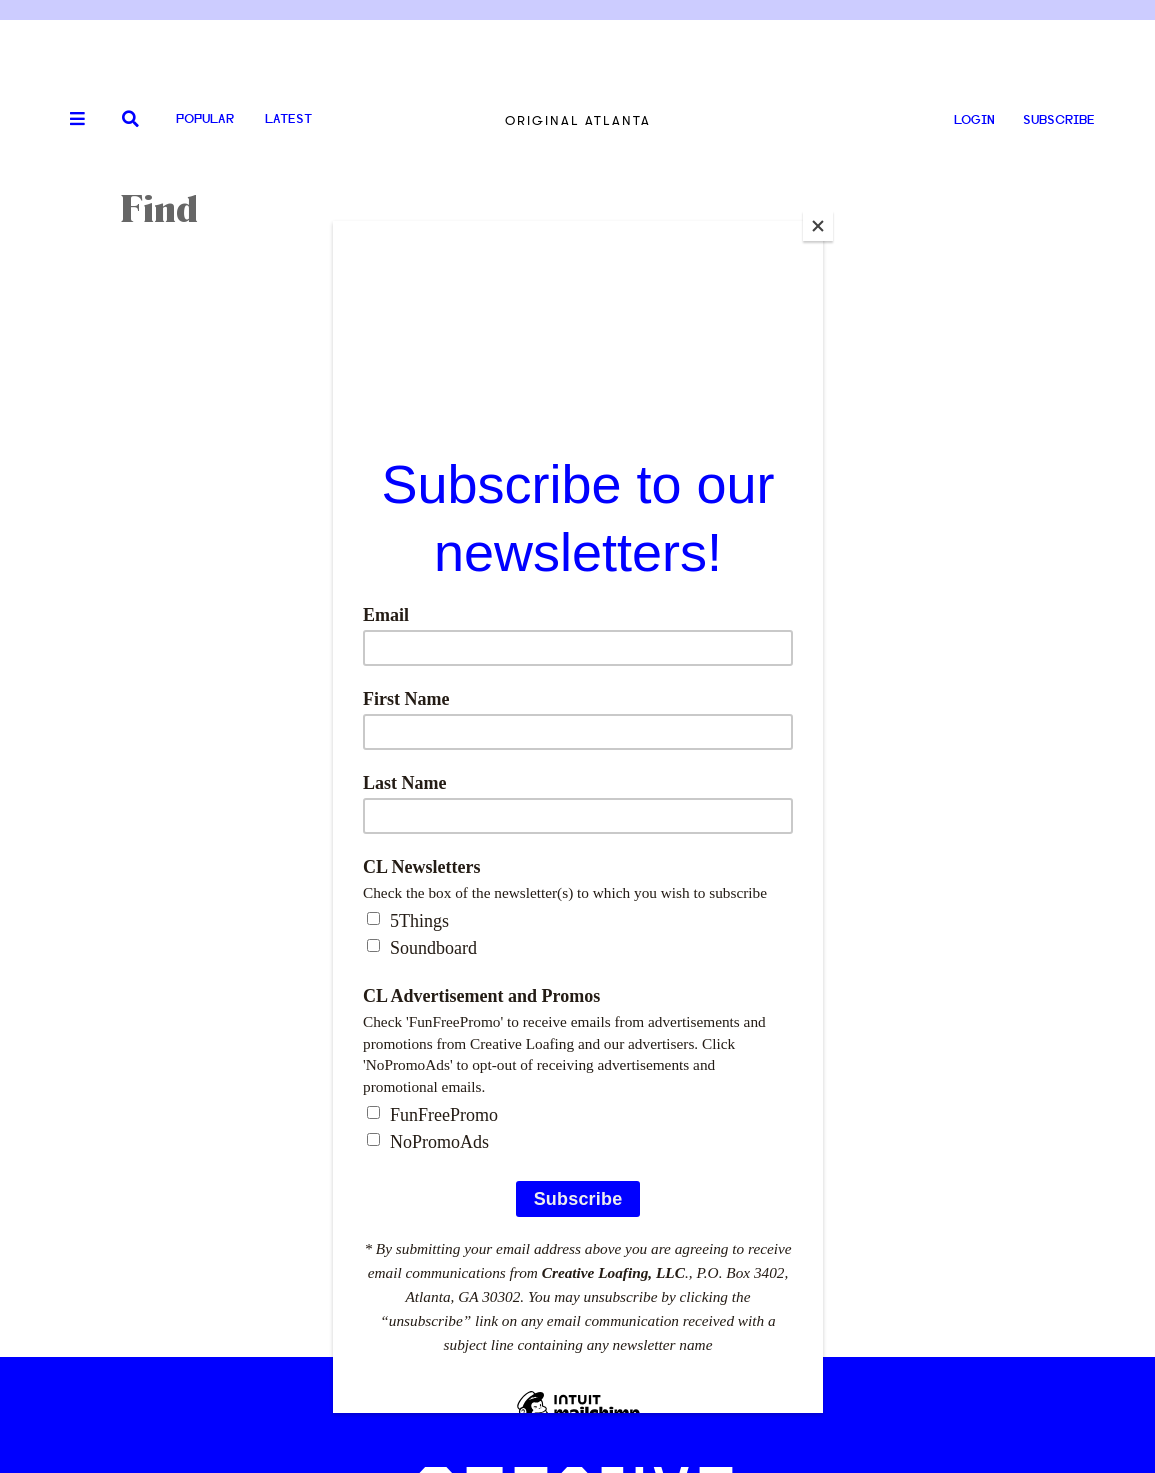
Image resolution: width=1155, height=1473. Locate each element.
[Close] (818, 226)
